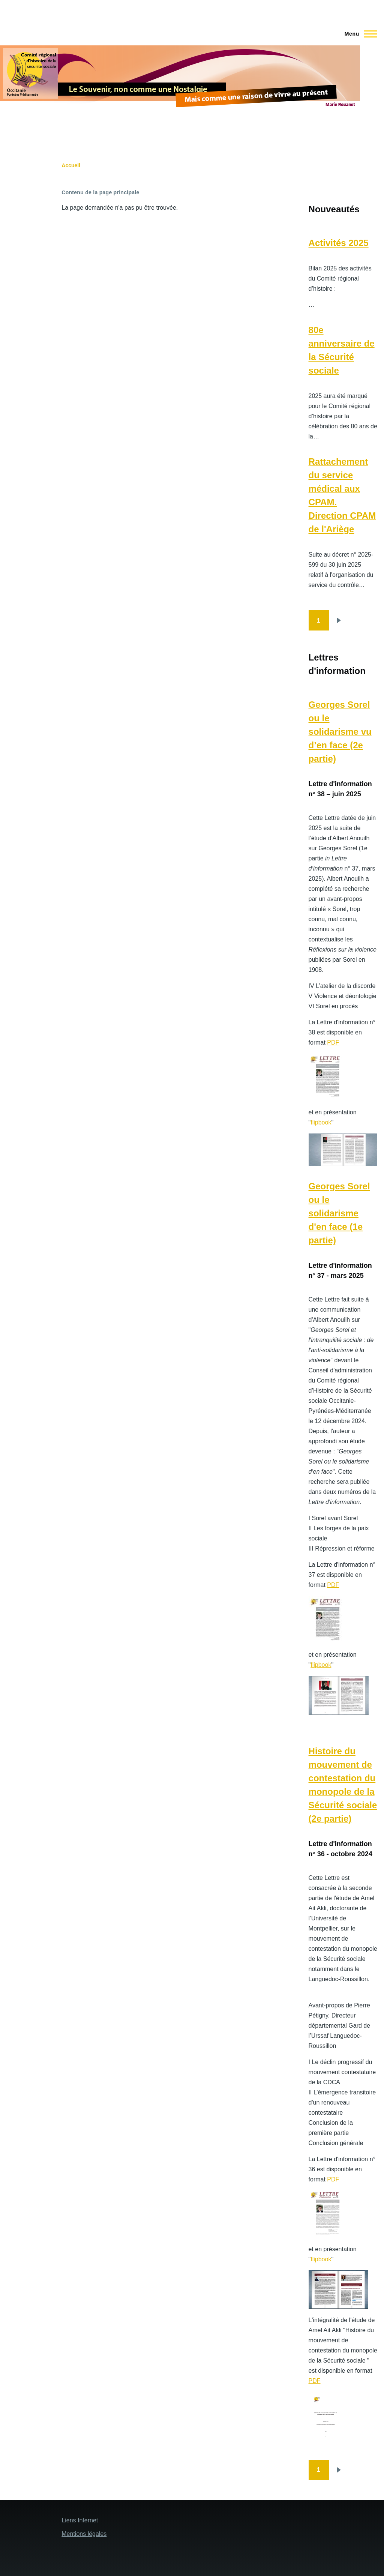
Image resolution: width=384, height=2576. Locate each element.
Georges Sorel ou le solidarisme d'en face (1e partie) (339, 1213)
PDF (333, 1042)
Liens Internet (80, 2520)
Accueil (71, 165)
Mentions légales (84, 2534)
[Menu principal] (359, 34)
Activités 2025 (339, 243)
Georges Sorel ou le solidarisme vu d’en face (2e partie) (340, 732)
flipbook (320, 1122)
